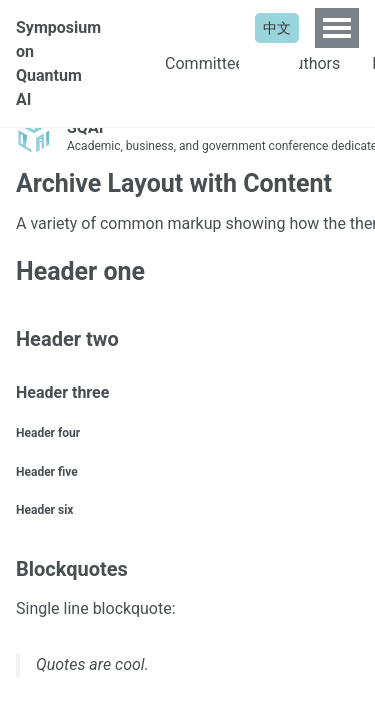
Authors (312, 63)
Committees (208, 63)
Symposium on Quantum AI (58, 63)
